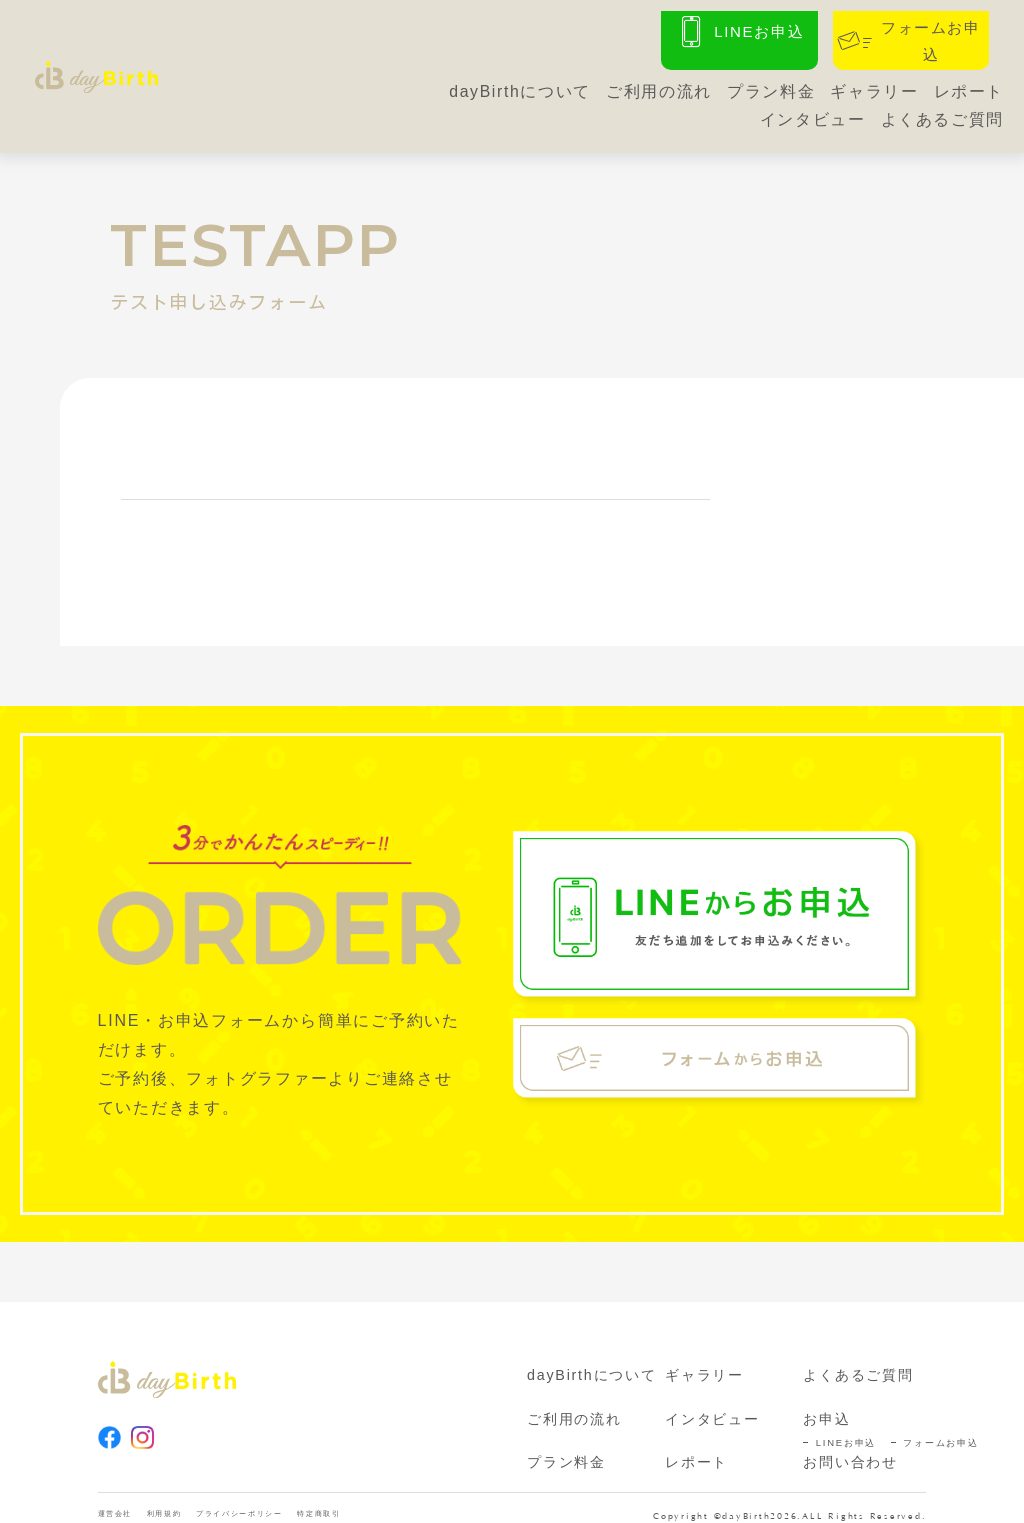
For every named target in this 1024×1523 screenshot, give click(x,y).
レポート (968, 83)
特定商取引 (403, 1498)
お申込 (826, 1400)
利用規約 (188, 1498)
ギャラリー (873, 83)
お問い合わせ (850, 1443)
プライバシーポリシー (293, 1498)
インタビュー (811, 111)
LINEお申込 (846, 1423)
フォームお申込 (940, 1423)
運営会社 (123, 1498)
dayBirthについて (517, 83)
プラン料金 (769, 83)
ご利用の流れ (657, 83)
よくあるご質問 (942, 111)
